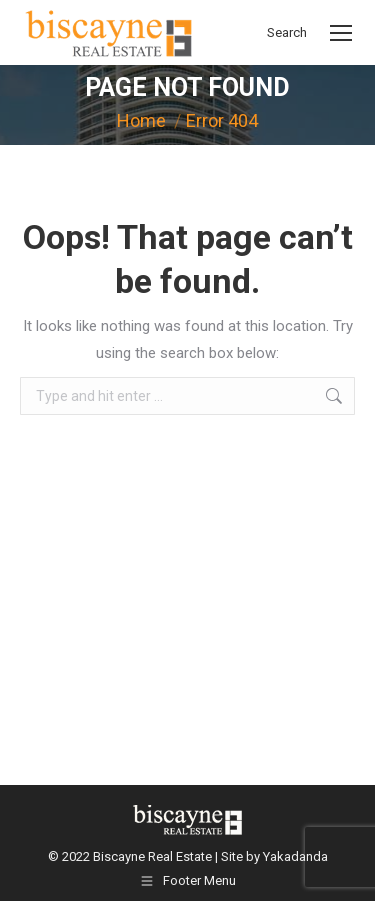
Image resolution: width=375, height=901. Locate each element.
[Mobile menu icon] (341, 33)
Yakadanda (295, 856)
